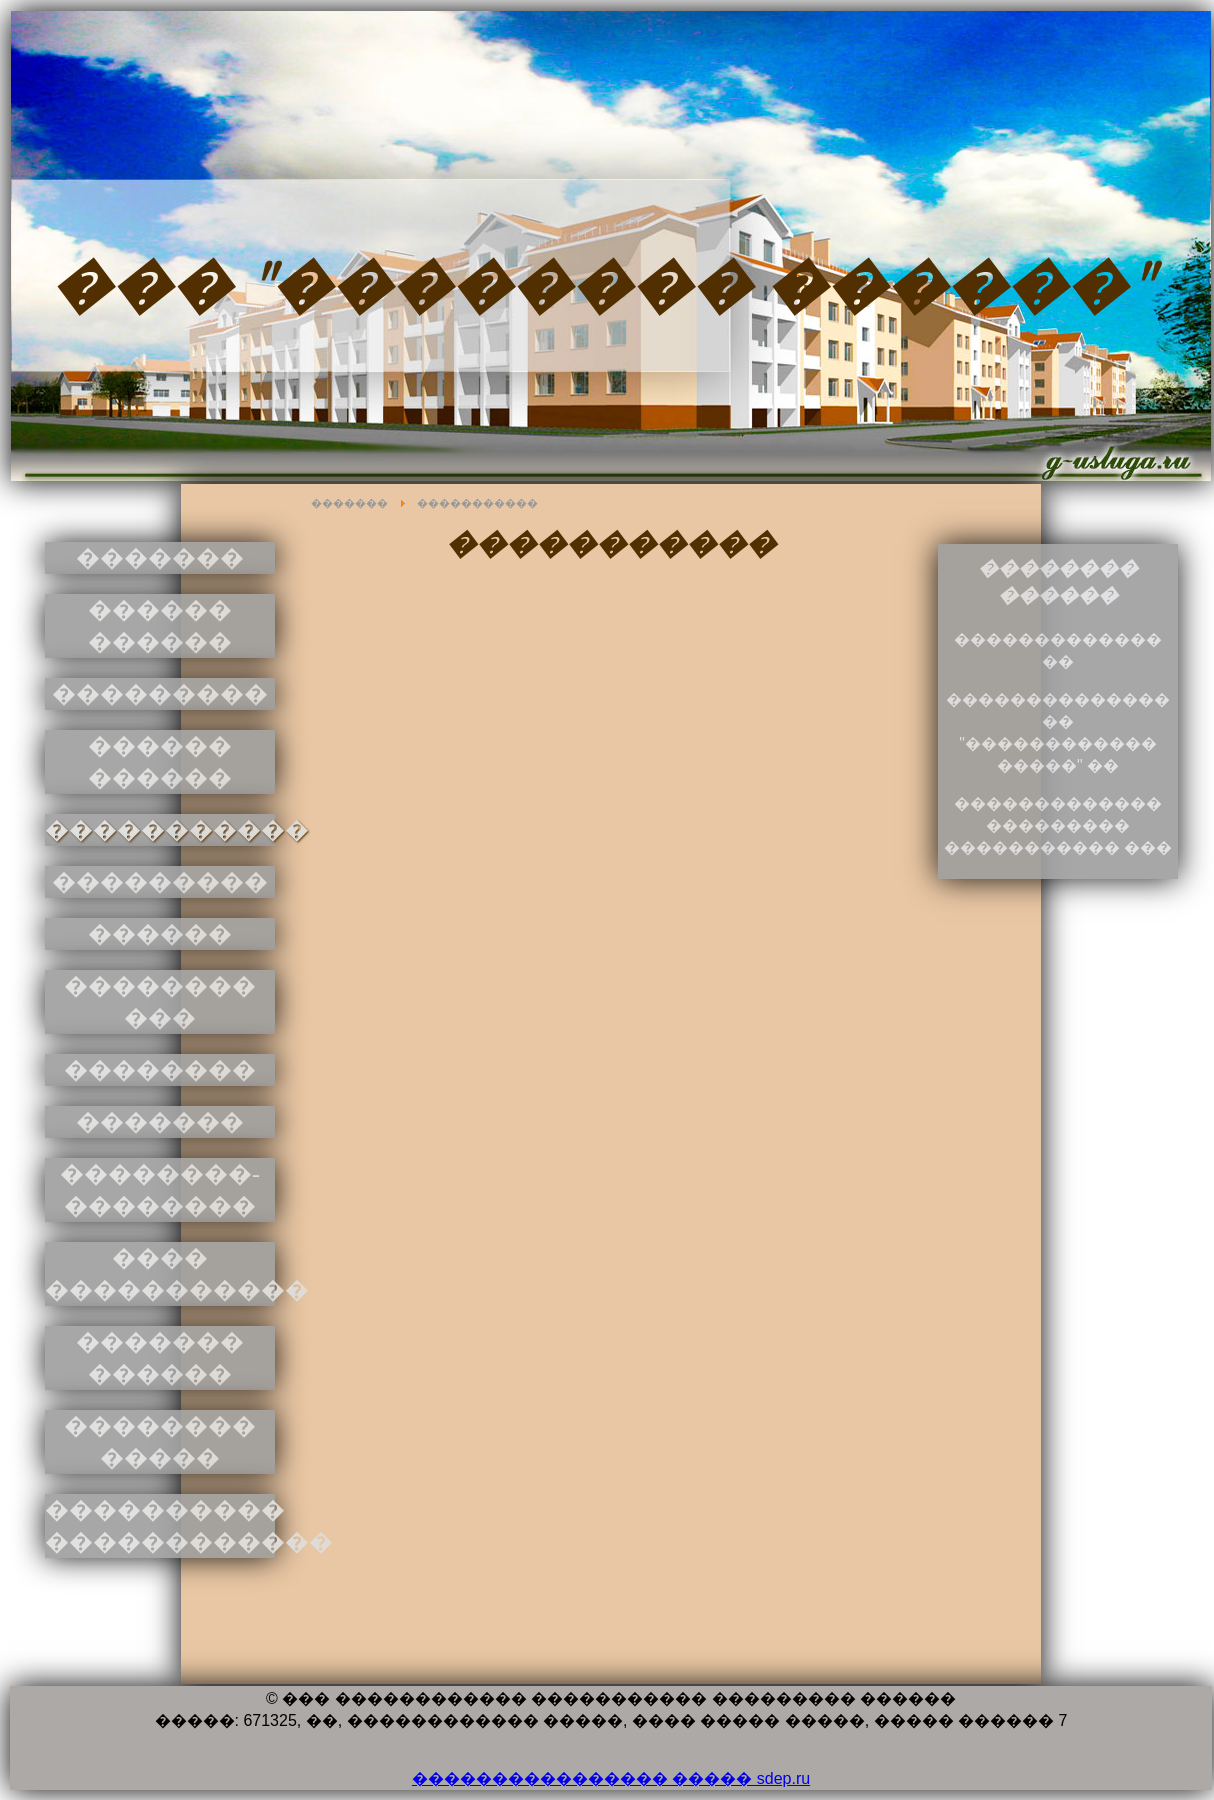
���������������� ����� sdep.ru (611, 1778)
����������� (477, 503)
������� (349, 503)
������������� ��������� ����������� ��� (1058, 825)
